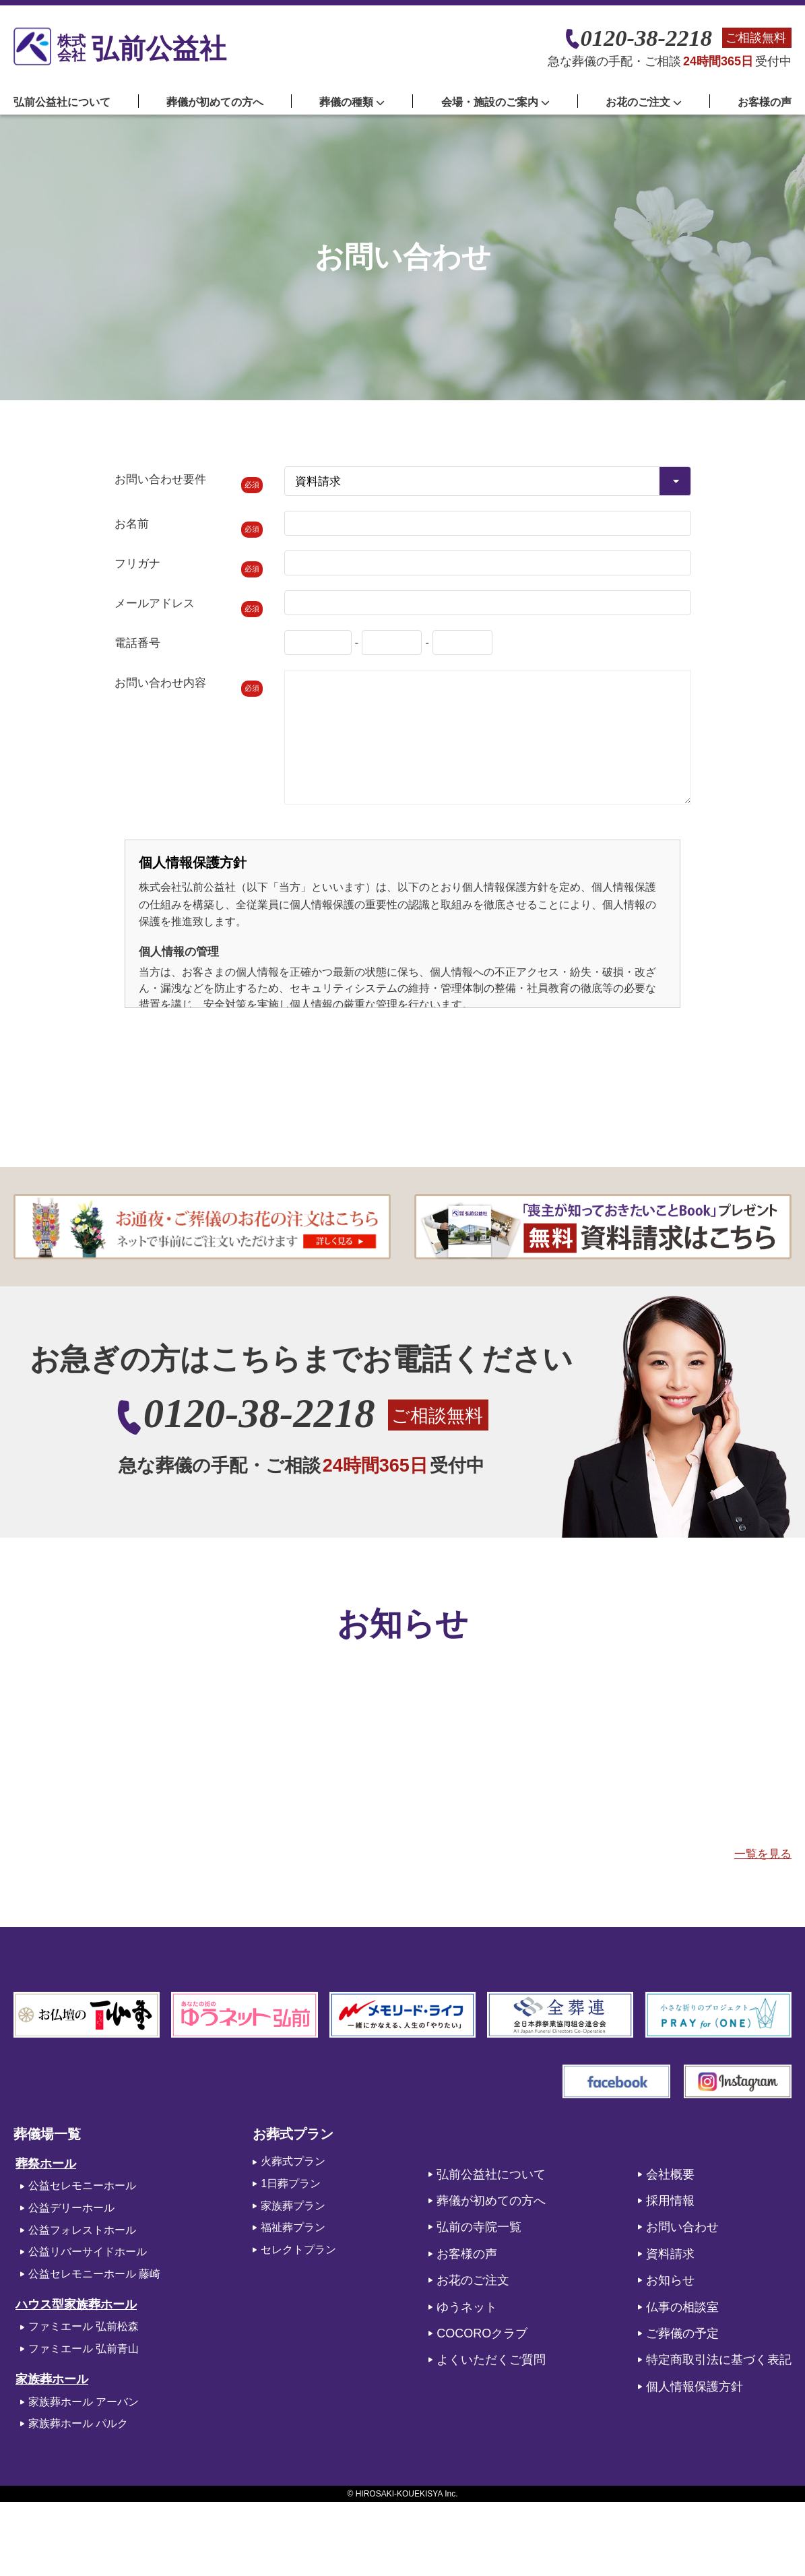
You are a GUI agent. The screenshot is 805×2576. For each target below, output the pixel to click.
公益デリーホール (71, 2207)
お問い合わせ (682, 2227)
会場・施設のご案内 (495, 102)
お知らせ (670, 2280)
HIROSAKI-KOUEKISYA (399, 2494)
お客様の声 (765, 102)
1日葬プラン (291, 2183)
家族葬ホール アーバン (83, 2402)
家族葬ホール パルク (78, 2423)
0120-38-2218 (646, 38)
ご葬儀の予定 (682, 2333)
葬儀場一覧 (47, 2134)
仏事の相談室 (682, 2307)
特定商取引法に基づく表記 (719, 2359)
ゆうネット (467, 2307)
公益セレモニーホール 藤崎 (94, 2274)
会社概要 (670, 2174)
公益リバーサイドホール (87, 2251)
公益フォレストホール (82, 2230)
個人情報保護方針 (694, 2386)
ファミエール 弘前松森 (83, 2326)
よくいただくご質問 (491, 2359)
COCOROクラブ (482, 2333)
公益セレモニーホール (82, 2185)
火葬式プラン (293, 2161)
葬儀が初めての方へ (214, 102)
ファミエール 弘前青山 (83, 2348)
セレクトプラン (298, 2249)
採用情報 (670, 2200)
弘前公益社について (61, 102)
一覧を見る (763, 1853)
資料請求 (670, 2254)
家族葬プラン (293, 2205)
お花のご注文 (473, 2280)
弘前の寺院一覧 (479, 2227)
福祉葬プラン (293, 2227)
